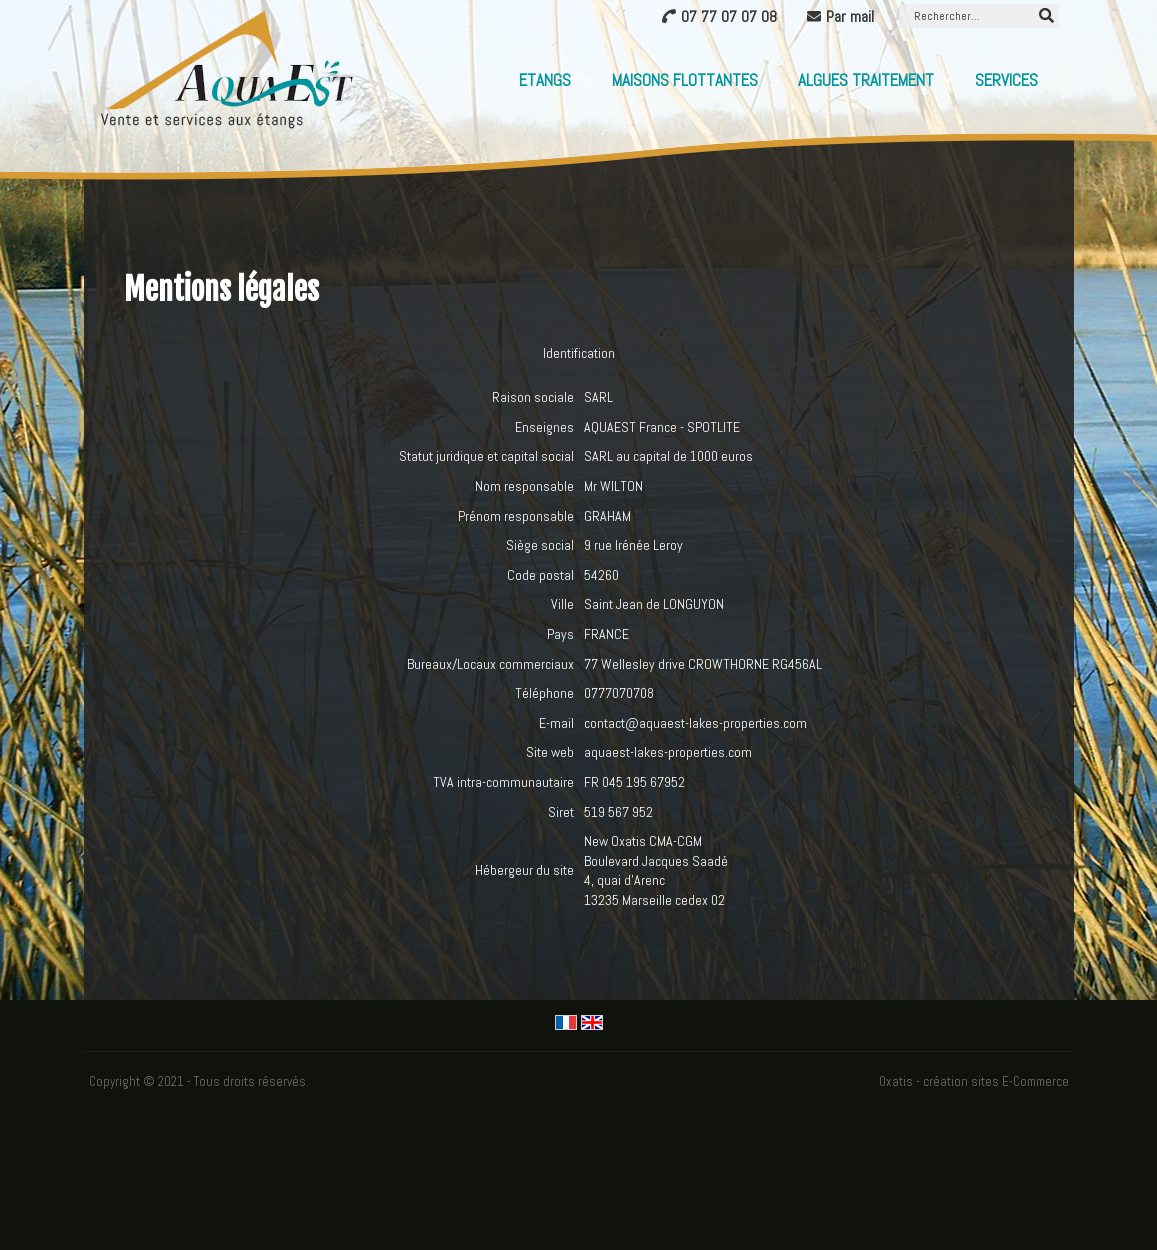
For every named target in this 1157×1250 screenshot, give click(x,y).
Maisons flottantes (685, 80)
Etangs (545, 80)
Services (1006, 80)
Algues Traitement (866, 80)
